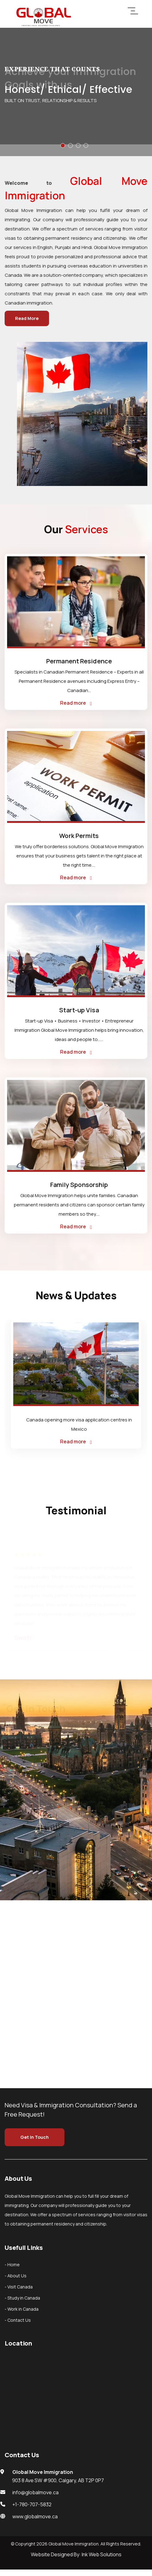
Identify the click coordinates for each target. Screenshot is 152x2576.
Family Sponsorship (79, 1184)
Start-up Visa (79, 1010)
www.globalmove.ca (35, 2516)
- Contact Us (18, 2320)
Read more (76, 702)
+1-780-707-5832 (31, 2504)
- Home (12, 2264)
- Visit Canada (19, 2287)
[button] (62, 145)
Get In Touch (34, 2137)
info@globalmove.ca (35, 2492)
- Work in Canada (22, 2309)
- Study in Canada (22, 2298)
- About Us (16, 2276)
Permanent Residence (79, 661)
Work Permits (79, 836)
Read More (27, 318)
